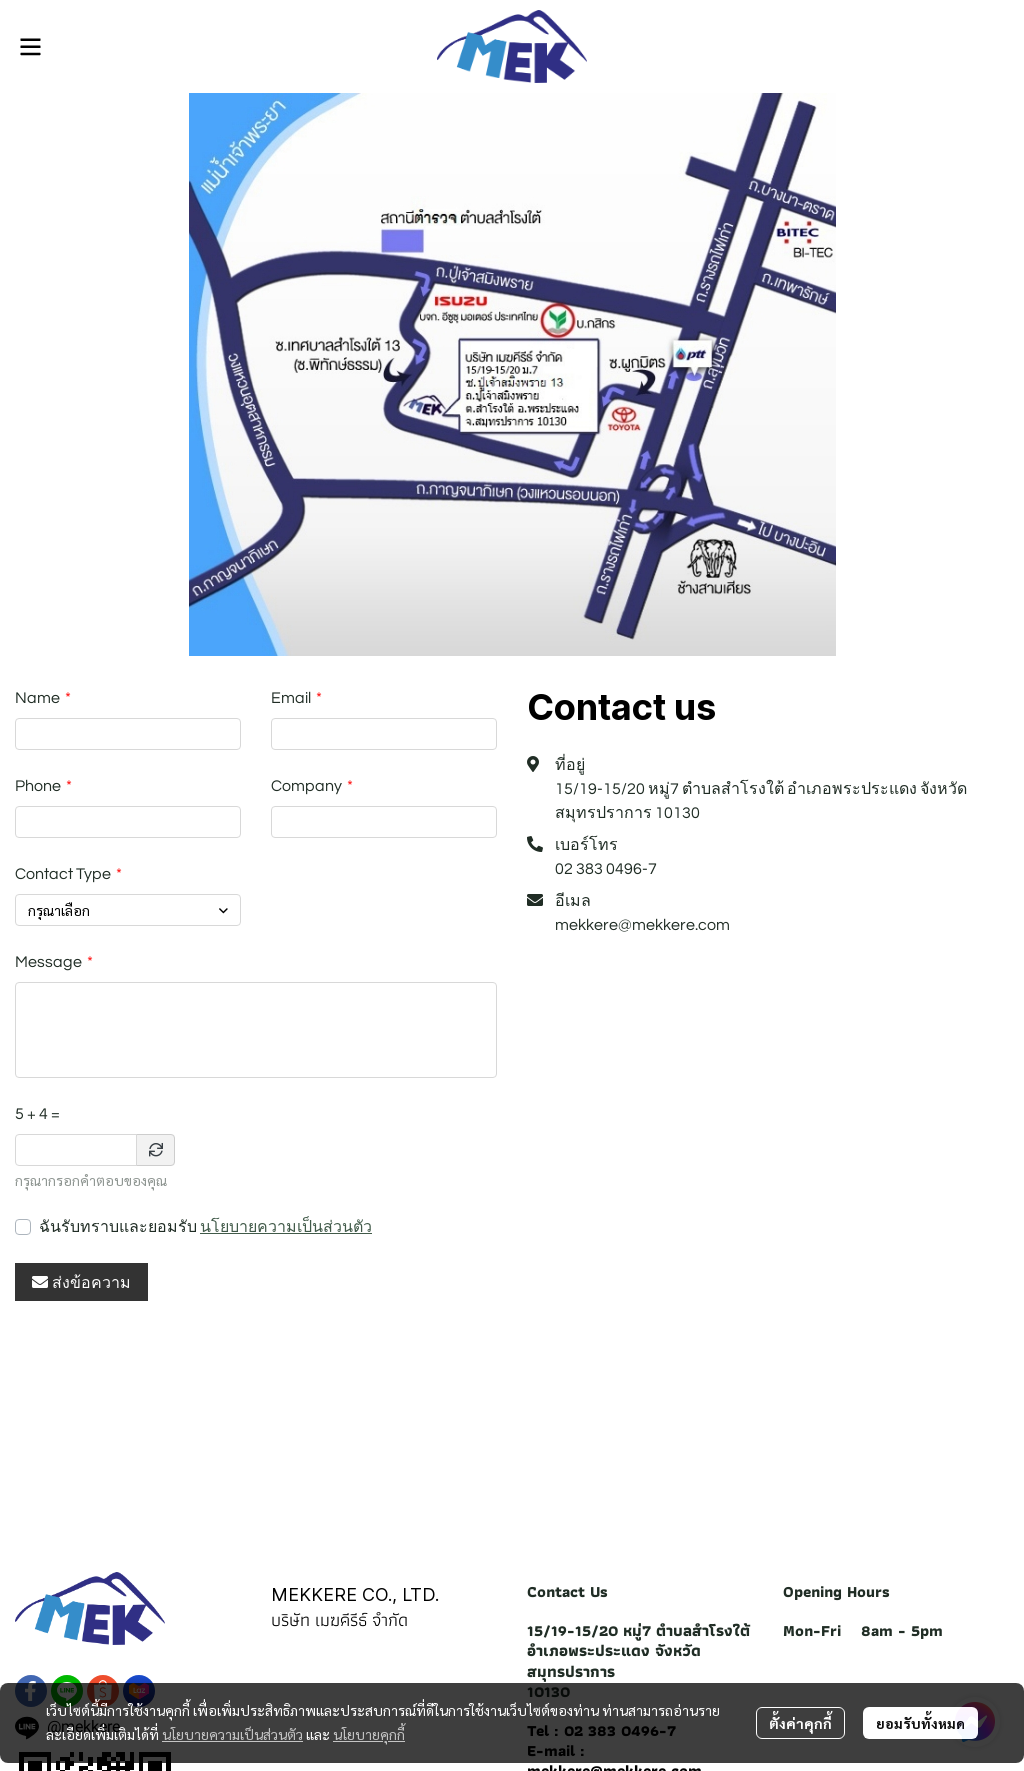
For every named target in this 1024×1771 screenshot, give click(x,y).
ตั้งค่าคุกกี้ (800, 1723)
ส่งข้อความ (81, 1282)
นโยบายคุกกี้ (369, 1734)
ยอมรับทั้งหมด (920, 1723)
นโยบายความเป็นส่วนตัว (286, 1227)
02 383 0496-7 (606, 869)
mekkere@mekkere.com (642, 925)
